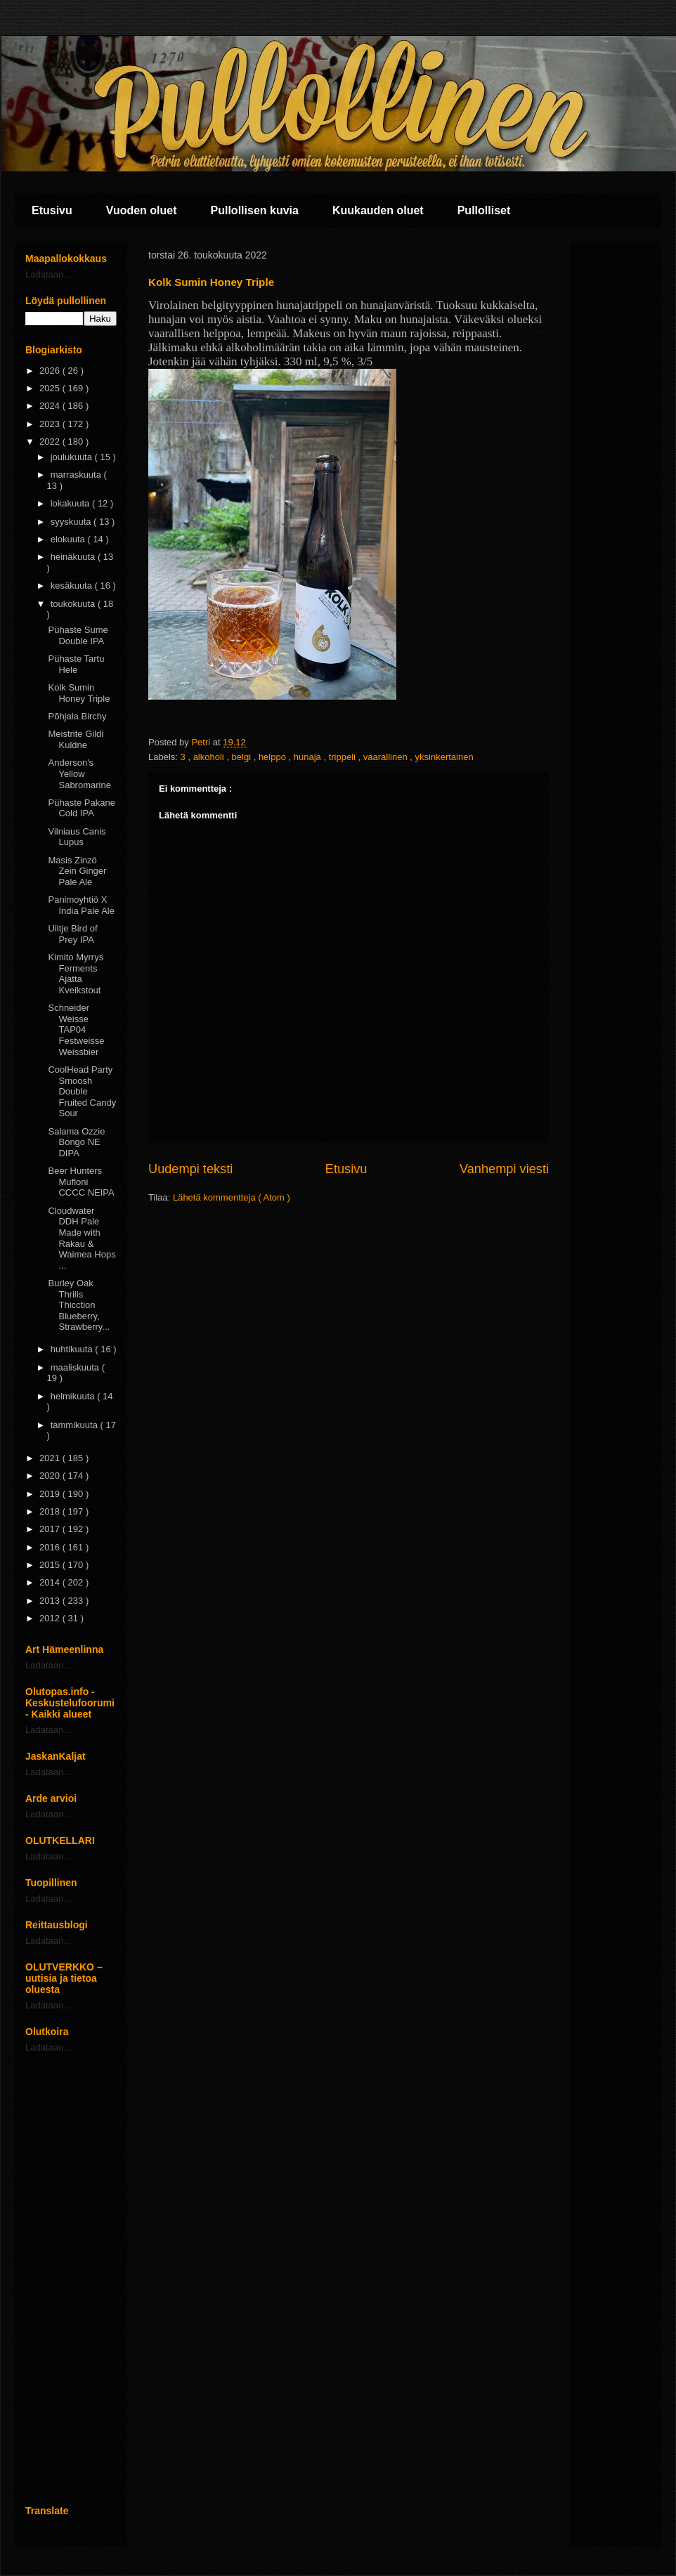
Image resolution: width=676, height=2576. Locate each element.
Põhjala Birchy (77, 716)
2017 (51, 1529)
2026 (51, 370)
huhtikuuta (73, 1349)
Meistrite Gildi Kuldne (75, 739)
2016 (51, 1547)
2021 (51, 1458)
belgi (243, 757)
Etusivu (52, 210)
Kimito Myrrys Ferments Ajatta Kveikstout (75, 973)
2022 (51, 441)
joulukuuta (73, 457)
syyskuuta (72, 521)
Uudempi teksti (190, 1169)
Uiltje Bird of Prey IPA (72, 934)
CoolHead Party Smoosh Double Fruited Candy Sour (82, 1091)
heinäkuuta (74, 556)
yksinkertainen (444, 757)
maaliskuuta (76, 1367)
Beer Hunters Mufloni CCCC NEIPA (81, 1181)
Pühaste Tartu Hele (76, 664)
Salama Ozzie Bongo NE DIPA (76, 1142)
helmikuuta (74, 1396)
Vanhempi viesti (504, 1169)
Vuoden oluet (141, 210)
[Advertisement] (71, 2279)
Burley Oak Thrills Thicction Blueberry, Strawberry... (79, 1305)
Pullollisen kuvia (255, 210)
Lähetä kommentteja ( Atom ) (231, 1197)
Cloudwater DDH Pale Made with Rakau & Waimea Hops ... (81, 1238)
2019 (51, 1494)
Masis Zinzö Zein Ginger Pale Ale (77, 871)
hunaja (309, 757)
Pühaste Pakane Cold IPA (81, 808)
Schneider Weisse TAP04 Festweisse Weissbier (76, 1029)
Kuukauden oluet (378, 210)
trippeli (343, 757)
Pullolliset (484, 210)
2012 (51, 1618)
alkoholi (210, 757)
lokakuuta (71, 503)
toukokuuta (74, 604)
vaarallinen (386, 757)
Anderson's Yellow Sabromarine (79, 773)
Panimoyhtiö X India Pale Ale (81, 905)
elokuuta (69, 539)
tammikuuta (75, 1425)
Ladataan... (48, 274)
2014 (51, 1582)
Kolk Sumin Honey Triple (79, 693)
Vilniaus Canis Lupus (76, 837)
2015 (51, 1565)
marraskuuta (77, 474)
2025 (51, 388)
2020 (51, 1475)
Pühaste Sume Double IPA (78, 635)
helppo (274, 757)
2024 (51, 405)
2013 (51, 1600)
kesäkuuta (73, 585)
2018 (51, 1511)
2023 (51, 424)
